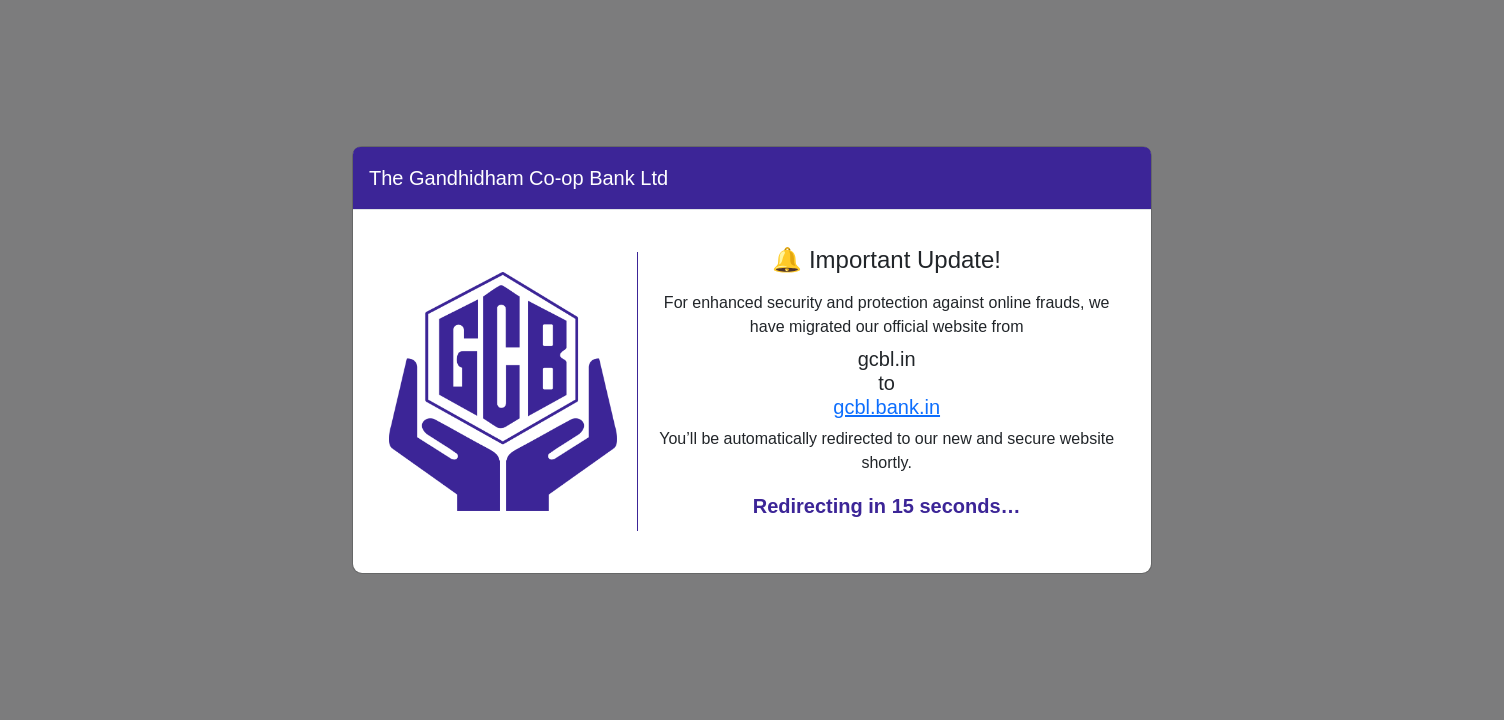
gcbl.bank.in (886, 407)
